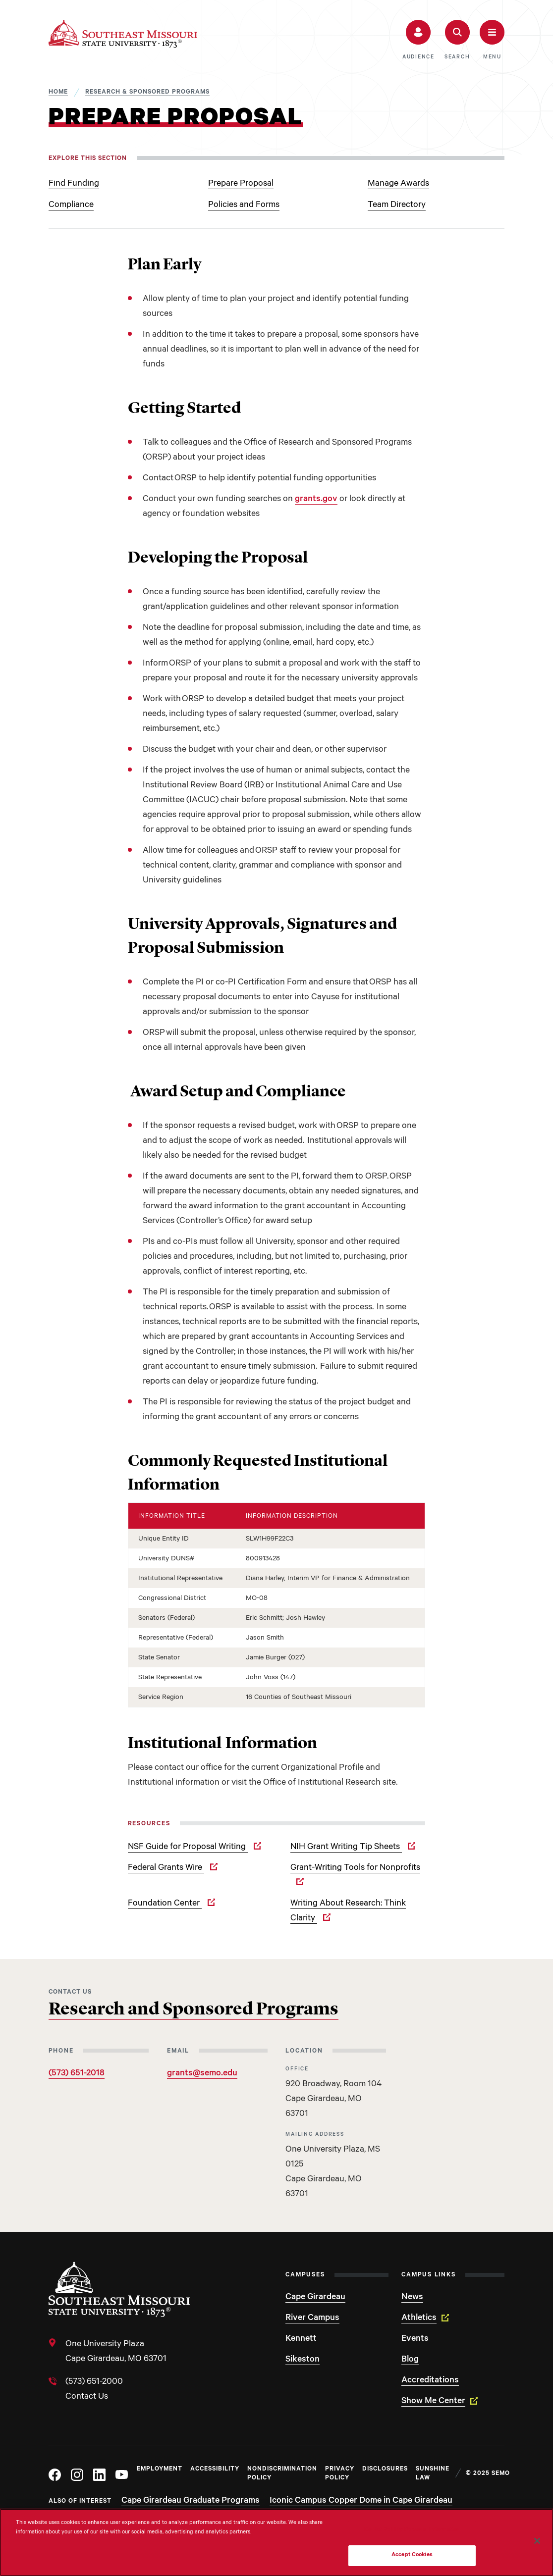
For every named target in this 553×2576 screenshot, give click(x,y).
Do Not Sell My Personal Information (412, 2530)
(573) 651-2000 (94, 2382)
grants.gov (316, 500)
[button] (418, 40)
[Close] (537, 2541)
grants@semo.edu (202, 2074)
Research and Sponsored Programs (193, 2010)
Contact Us (86, 2397)
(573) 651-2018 (77, 2074)
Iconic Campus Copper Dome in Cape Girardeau (361, 2501)
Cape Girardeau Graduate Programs (190, 2501)
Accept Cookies (412, 2555)
